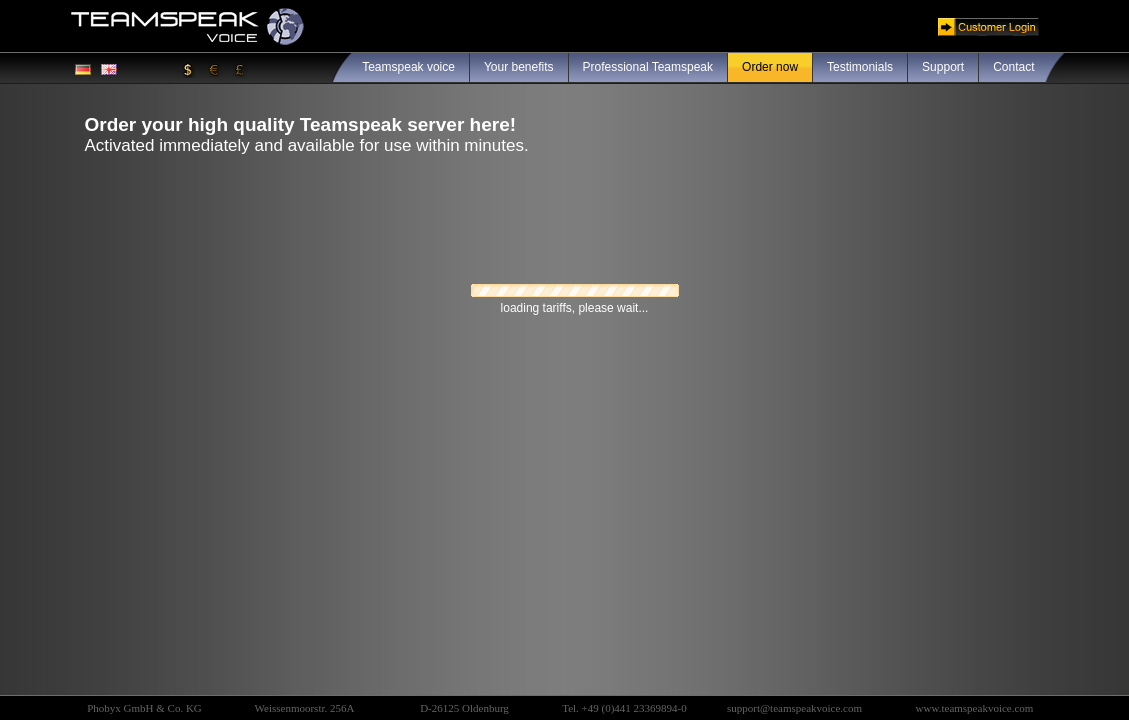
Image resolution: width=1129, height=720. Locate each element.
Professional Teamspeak (648, 67)
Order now (770, 67)
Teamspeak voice (408, 67)
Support (943, 67)
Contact (1013, 67)
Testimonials (860, 67)
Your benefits (519, 67)
